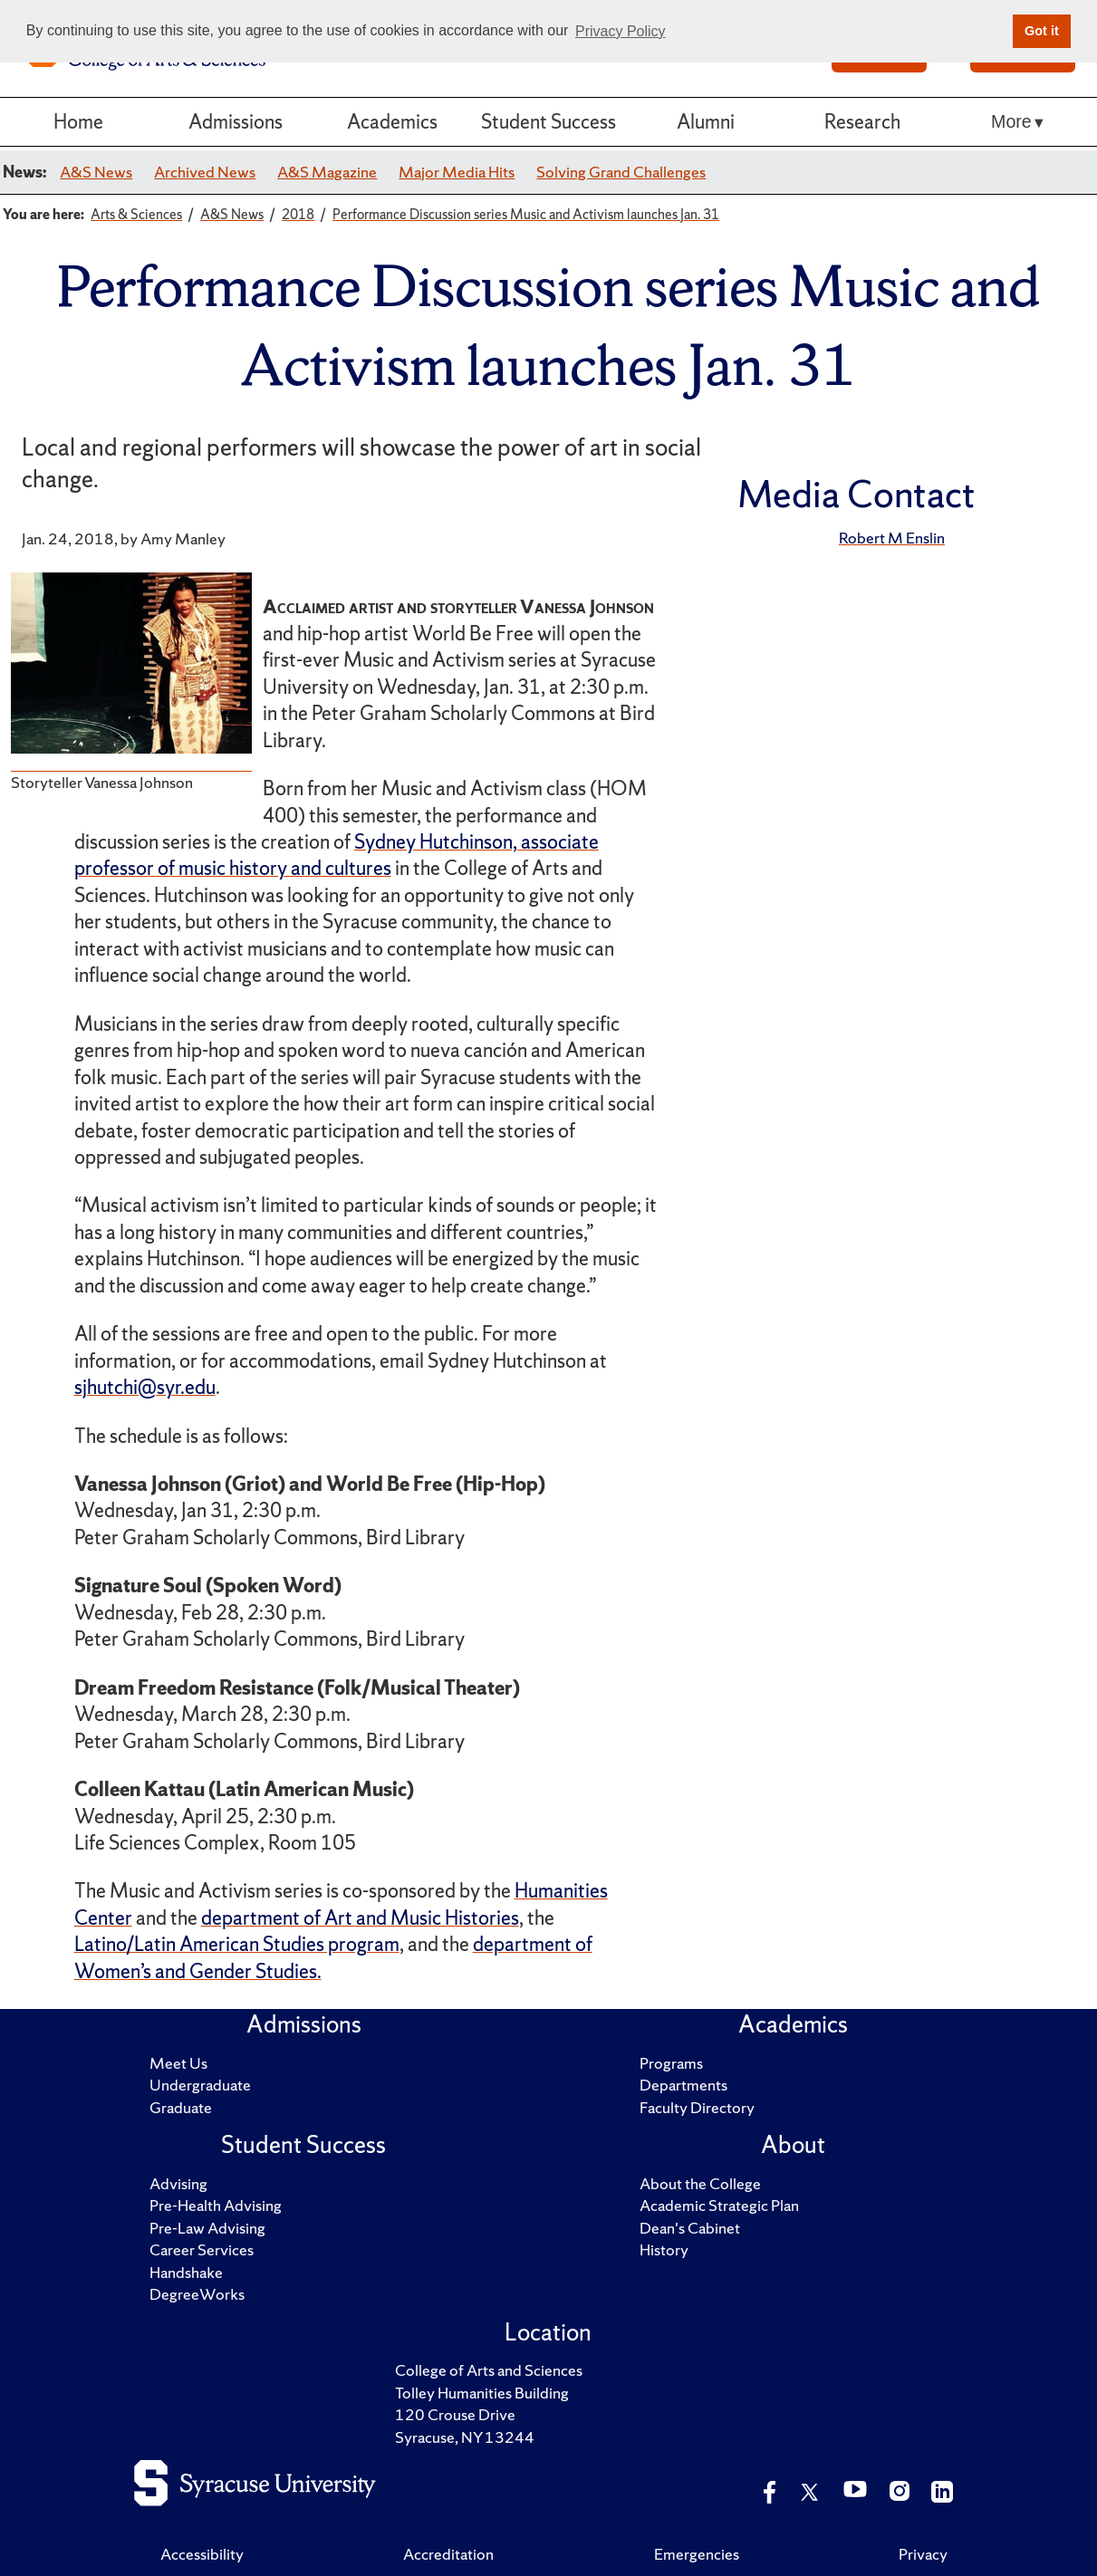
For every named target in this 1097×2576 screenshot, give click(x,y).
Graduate (180, 2107)
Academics (392, 122)
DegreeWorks (197, 2293)
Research (862, 122)
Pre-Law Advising (207, 2227)
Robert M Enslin (892, 537)
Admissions (235, 122)
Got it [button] (1042, 31)
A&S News (96, 171)
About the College (700, 2183)
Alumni (706, 122)
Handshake (186, 2272)
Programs (671, 2062)
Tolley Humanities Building (482, 2392)
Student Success (548, 122)
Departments (683, 2084)
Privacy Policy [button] (620, 31)
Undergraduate (200, 2084)
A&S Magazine (327, 171)
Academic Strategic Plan (719, 2205)
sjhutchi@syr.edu (145, 1387)
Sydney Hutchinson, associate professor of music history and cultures (336, 855)
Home (78, 122)
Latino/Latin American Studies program (236, 1944)
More (1011, 121)
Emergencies (696, 2553)
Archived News (204, 171)
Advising (178, 2183)
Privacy (923, 2553)
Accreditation (448, 2553)
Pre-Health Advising (215, 2205)
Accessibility (202, 2553)
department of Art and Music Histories (360, 1918)
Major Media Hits (457, 171)
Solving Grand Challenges (621, 171)
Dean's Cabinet (690, 2227)
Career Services (201, 2249)
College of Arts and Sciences (488, 2370)
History (664, 2249)
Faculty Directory (697, 2107)
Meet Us (178, 2062)
